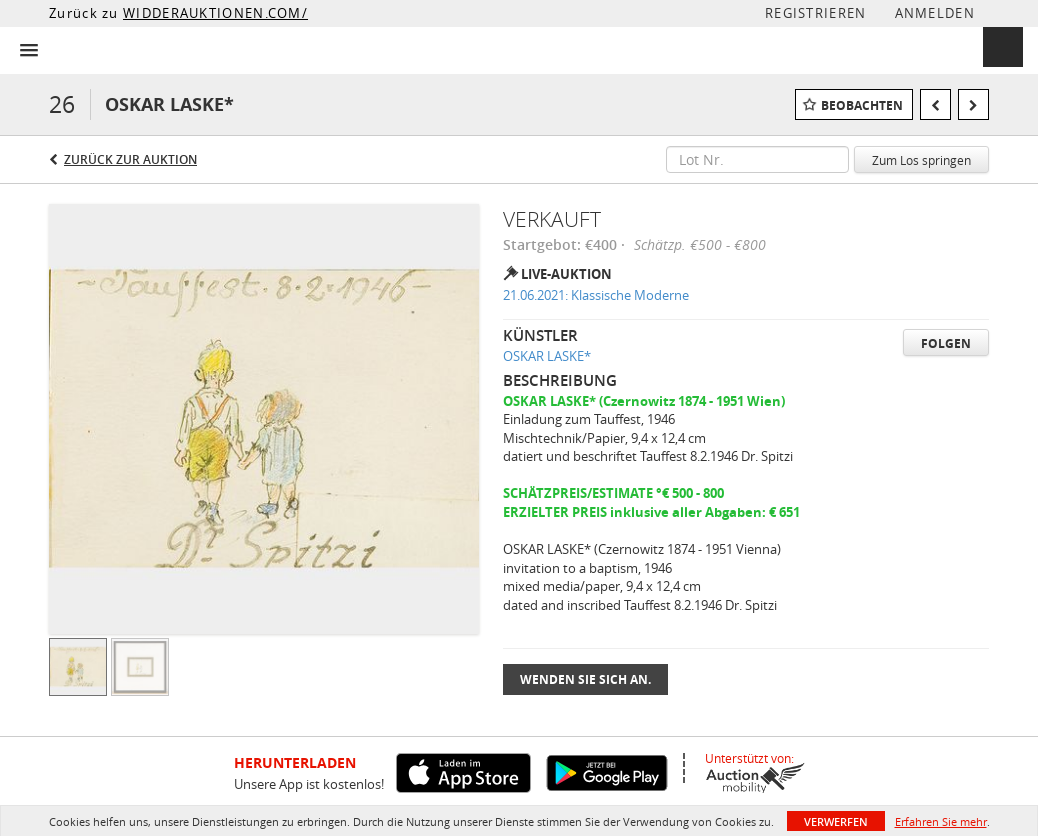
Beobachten (862, 105)
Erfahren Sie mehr (941, 821)
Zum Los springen (921, 160)
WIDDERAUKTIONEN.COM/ (215, 13)
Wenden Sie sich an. (585, 679)
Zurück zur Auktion (130, 159)
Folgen (946, 343)
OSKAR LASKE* (547, 356)
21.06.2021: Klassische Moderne (596, 295)
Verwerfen (836, 821)
